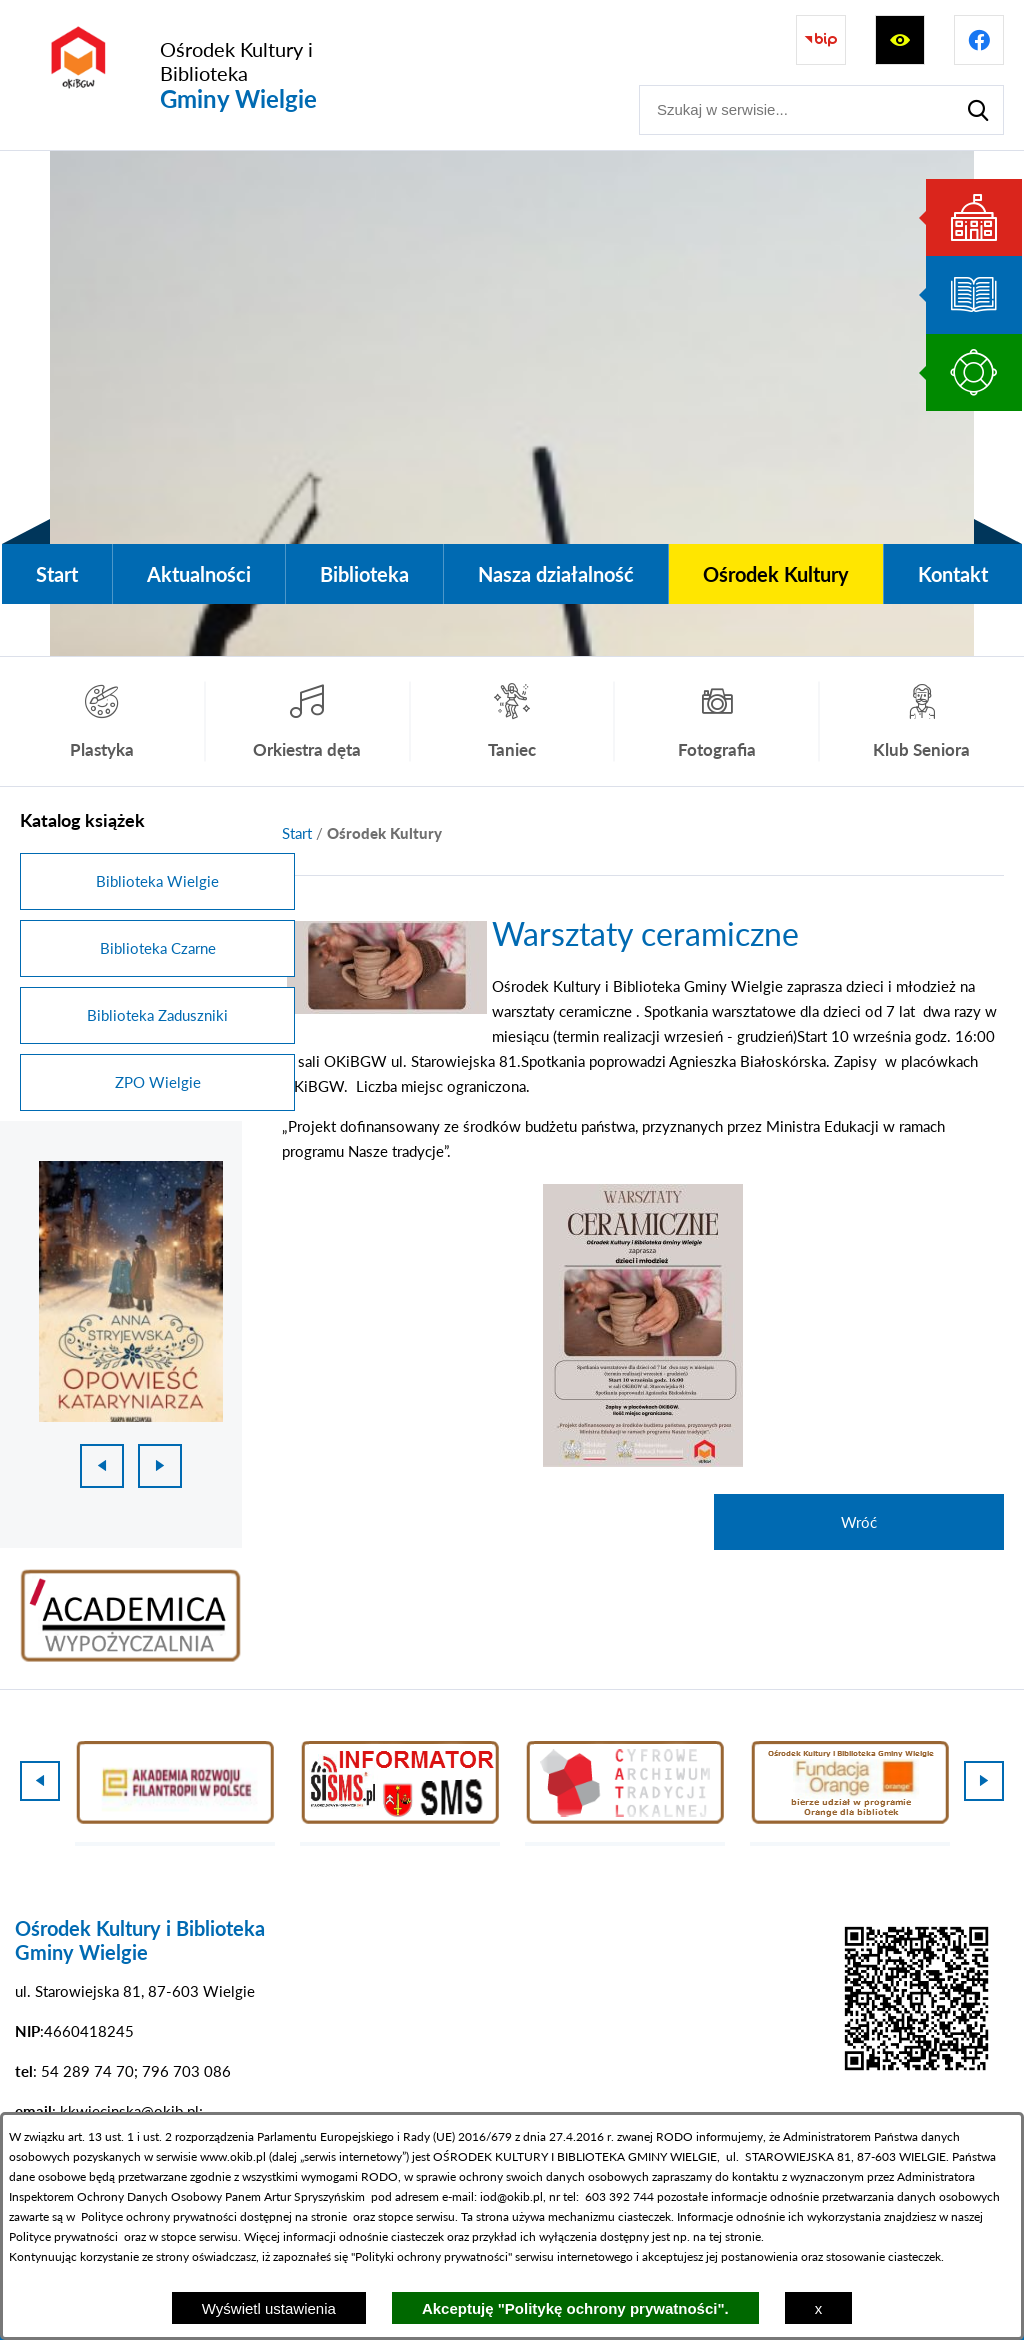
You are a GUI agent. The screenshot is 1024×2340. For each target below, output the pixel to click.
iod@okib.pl (511, 2196)
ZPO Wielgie (158, 1082)
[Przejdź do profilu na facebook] (979, 40)
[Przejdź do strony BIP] (821, 40)
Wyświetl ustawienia (269, 2308)
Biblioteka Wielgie (157, 881)
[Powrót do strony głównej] (297, 833)
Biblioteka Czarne (158, 948)
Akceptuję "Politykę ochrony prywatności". (575, 2308)
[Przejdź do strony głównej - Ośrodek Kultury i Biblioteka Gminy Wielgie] (207, 75)
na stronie (321, 2216)
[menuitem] (57, 574)
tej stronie (735, 2236)
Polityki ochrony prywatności (431, 2256)
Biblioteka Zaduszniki (157, 1015)
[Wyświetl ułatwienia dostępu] (900, 40)
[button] (387, 1008)
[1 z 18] (131, 1291)
